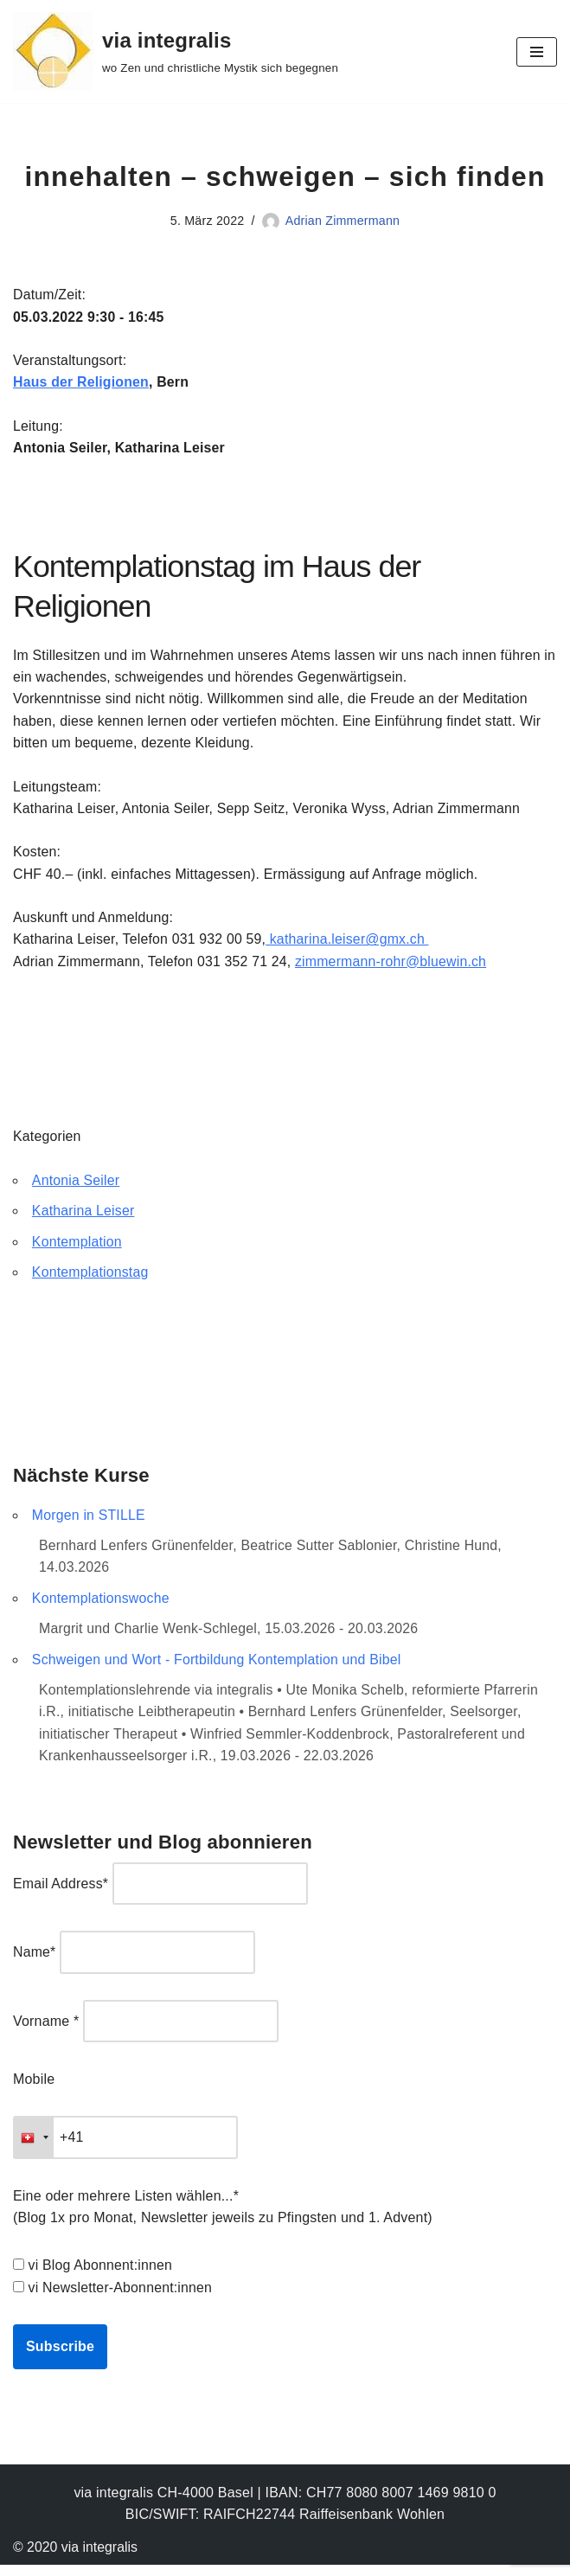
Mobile (33, 2088)
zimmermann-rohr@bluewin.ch (394, 965)
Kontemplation (77, 1247)
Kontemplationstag (91, 1279)
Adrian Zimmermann (343, 220)
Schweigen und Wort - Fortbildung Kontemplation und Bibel (218, 1667)
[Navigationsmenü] (536, 52)
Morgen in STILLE (89, 1522)
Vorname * (46, 2030)
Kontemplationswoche (101, 1606)
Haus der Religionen (82, 383)
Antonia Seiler (76, 1186)
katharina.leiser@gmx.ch (350, 944)
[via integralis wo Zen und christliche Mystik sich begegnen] (175, 51)
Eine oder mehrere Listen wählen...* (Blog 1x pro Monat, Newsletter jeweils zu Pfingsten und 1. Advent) (222, 2216)
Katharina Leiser (84, 1217)
